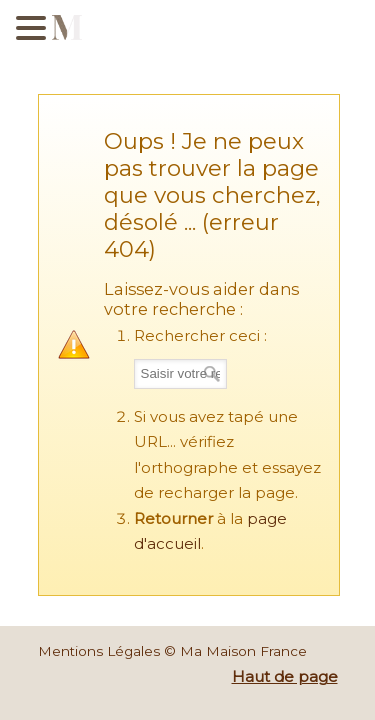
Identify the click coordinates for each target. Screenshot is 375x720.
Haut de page (285, 676)
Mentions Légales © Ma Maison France (172, 651)
